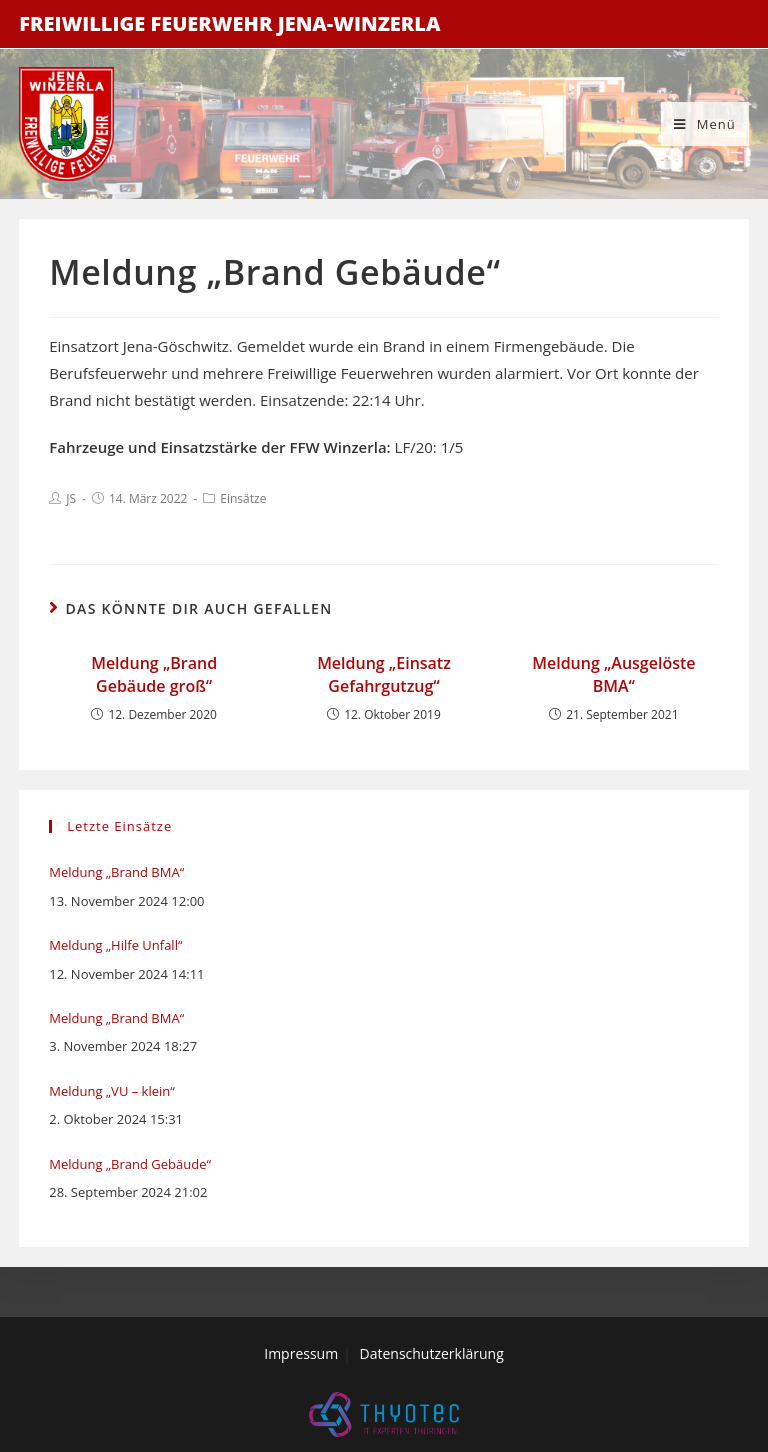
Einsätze (243, 498)
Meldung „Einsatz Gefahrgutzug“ (384, 674)
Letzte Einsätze (119, 826)
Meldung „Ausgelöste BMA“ (613, 674)
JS (71, 498)
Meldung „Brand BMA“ (116, 872)
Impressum (301, 1353)
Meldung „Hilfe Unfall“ (115, 945)
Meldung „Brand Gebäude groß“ (154, 674)
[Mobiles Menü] (704, 124)
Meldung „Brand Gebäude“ (130, 1164)
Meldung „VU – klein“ (112, 1091)
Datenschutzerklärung (432, 1353)
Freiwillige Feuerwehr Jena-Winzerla (229, 23)
